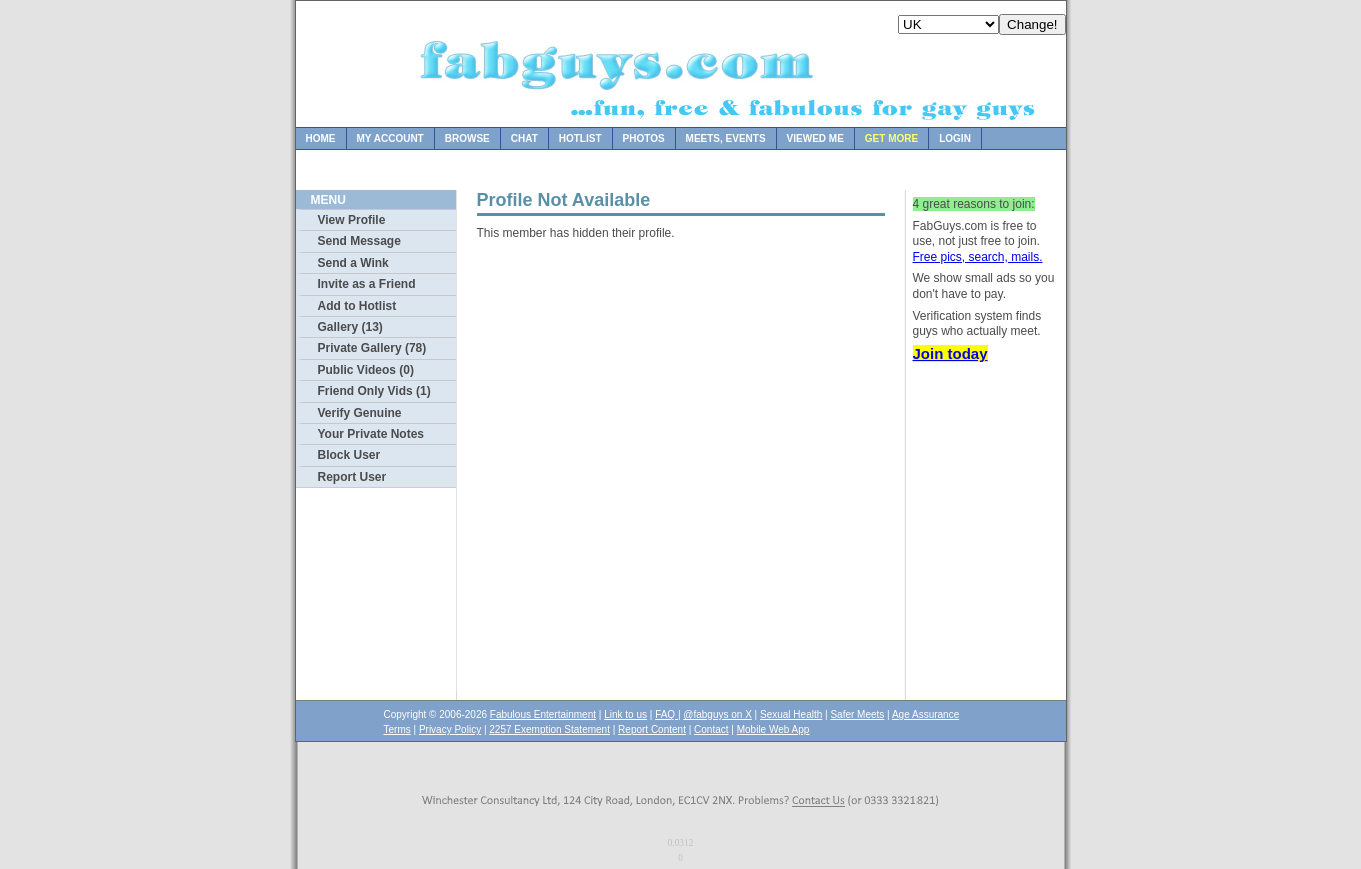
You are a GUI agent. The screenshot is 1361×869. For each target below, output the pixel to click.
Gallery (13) (350, 327)
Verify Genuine (360, 413)
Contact (711, 729)
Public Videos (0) (366, 370)
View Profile (352, 220)
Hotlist (580, 138)
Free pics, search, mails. (978, 257)
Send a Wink (353, 263)
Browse (467, 138)
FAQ (666, 714)
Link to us (625, 714)
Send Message (359, 241)
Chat (524, 138)
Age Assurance (925, 714)
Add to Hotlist (357, 306)
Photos (644, 138)
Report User (352, 477)
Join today (950, 353)
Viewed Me (815, 138)
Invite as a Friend (367, 284)
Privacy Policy (450, 729)
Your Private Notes (371, 434)
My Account (390, 138)
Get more (891, 138)
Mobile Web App (773, 729)
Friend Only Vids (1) (374, 391)
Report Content (652, 729)
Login (955, 138)
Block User (349, 455)
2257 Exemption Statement (549, 729)
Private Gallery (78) (372, 348)
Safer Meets (857, 714)
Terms (397, 729)
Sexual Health (791, 714)
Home (321, 138)
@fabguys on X (717, 714)
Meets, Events (726, 138)
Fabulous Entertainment (543, 714)
